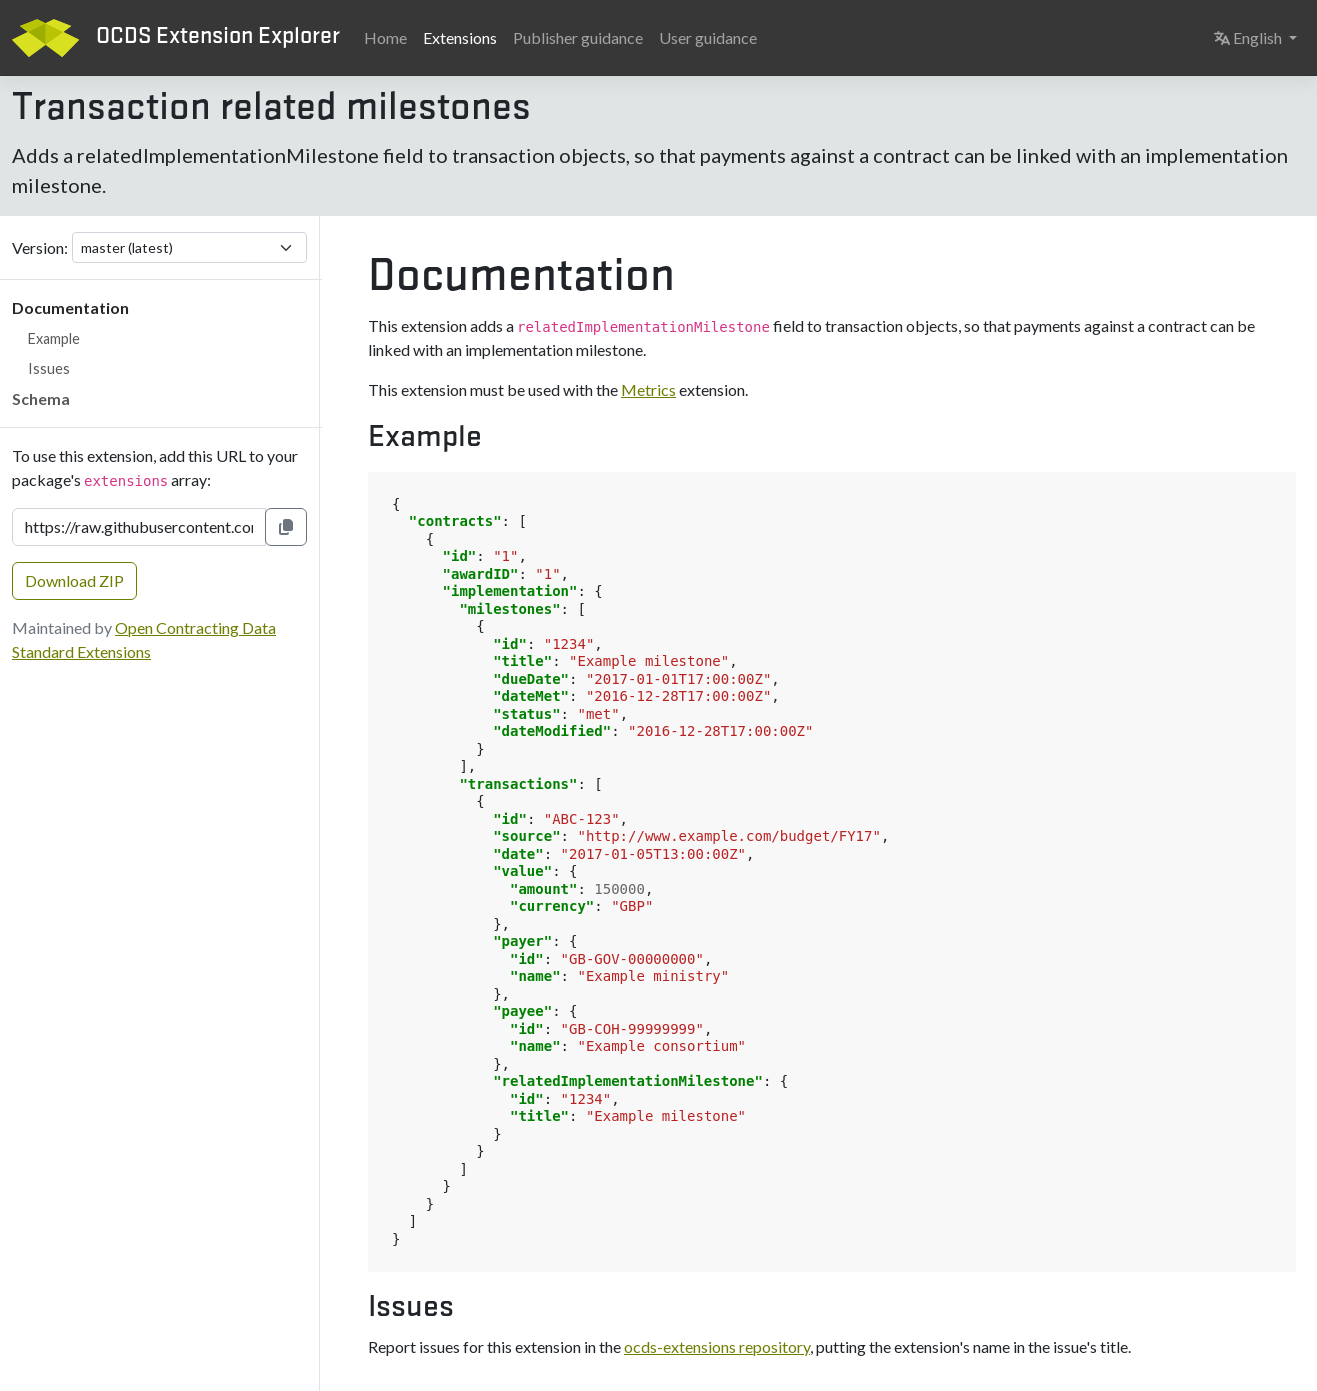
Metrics (648, 389)
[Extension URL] (139, 527)
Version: (40, 247)
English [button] (1259, 36)
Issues (49, 368)
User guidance (708, 37)
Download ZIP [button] (74, 580)
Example (54, 338)
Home (385, 37)
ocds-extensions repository (717, 1346)
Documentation (70, 307)
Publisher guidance (578, 37)
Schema (41, 398)
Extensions (460, 37)
